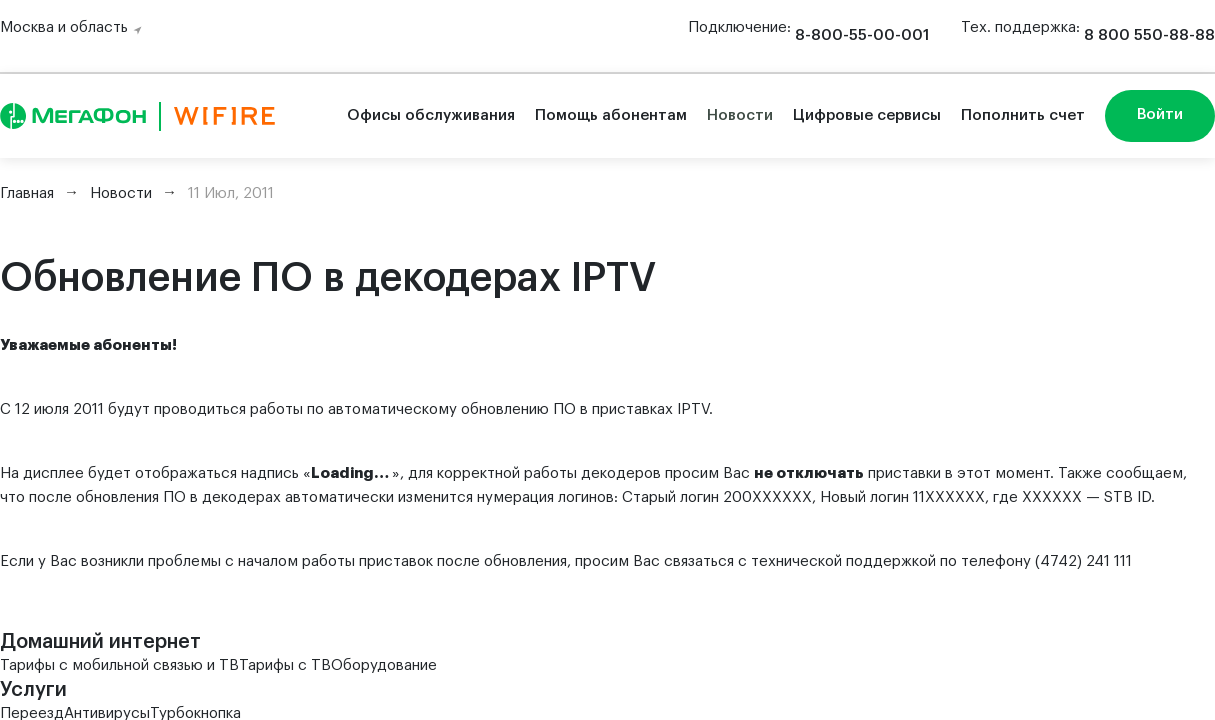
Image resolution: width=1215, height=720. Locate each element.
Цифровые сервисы (867, 115)
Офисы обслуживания (431, 115)
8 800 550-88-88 (1149, 35)
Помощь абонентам (611, 115)
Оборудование (384, 665)
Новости (740, 115)
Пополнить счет (1023, 115)
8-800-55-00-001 (862, 35)
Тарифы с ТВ (285, 665)
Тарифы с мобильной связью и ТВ (119, 665)
